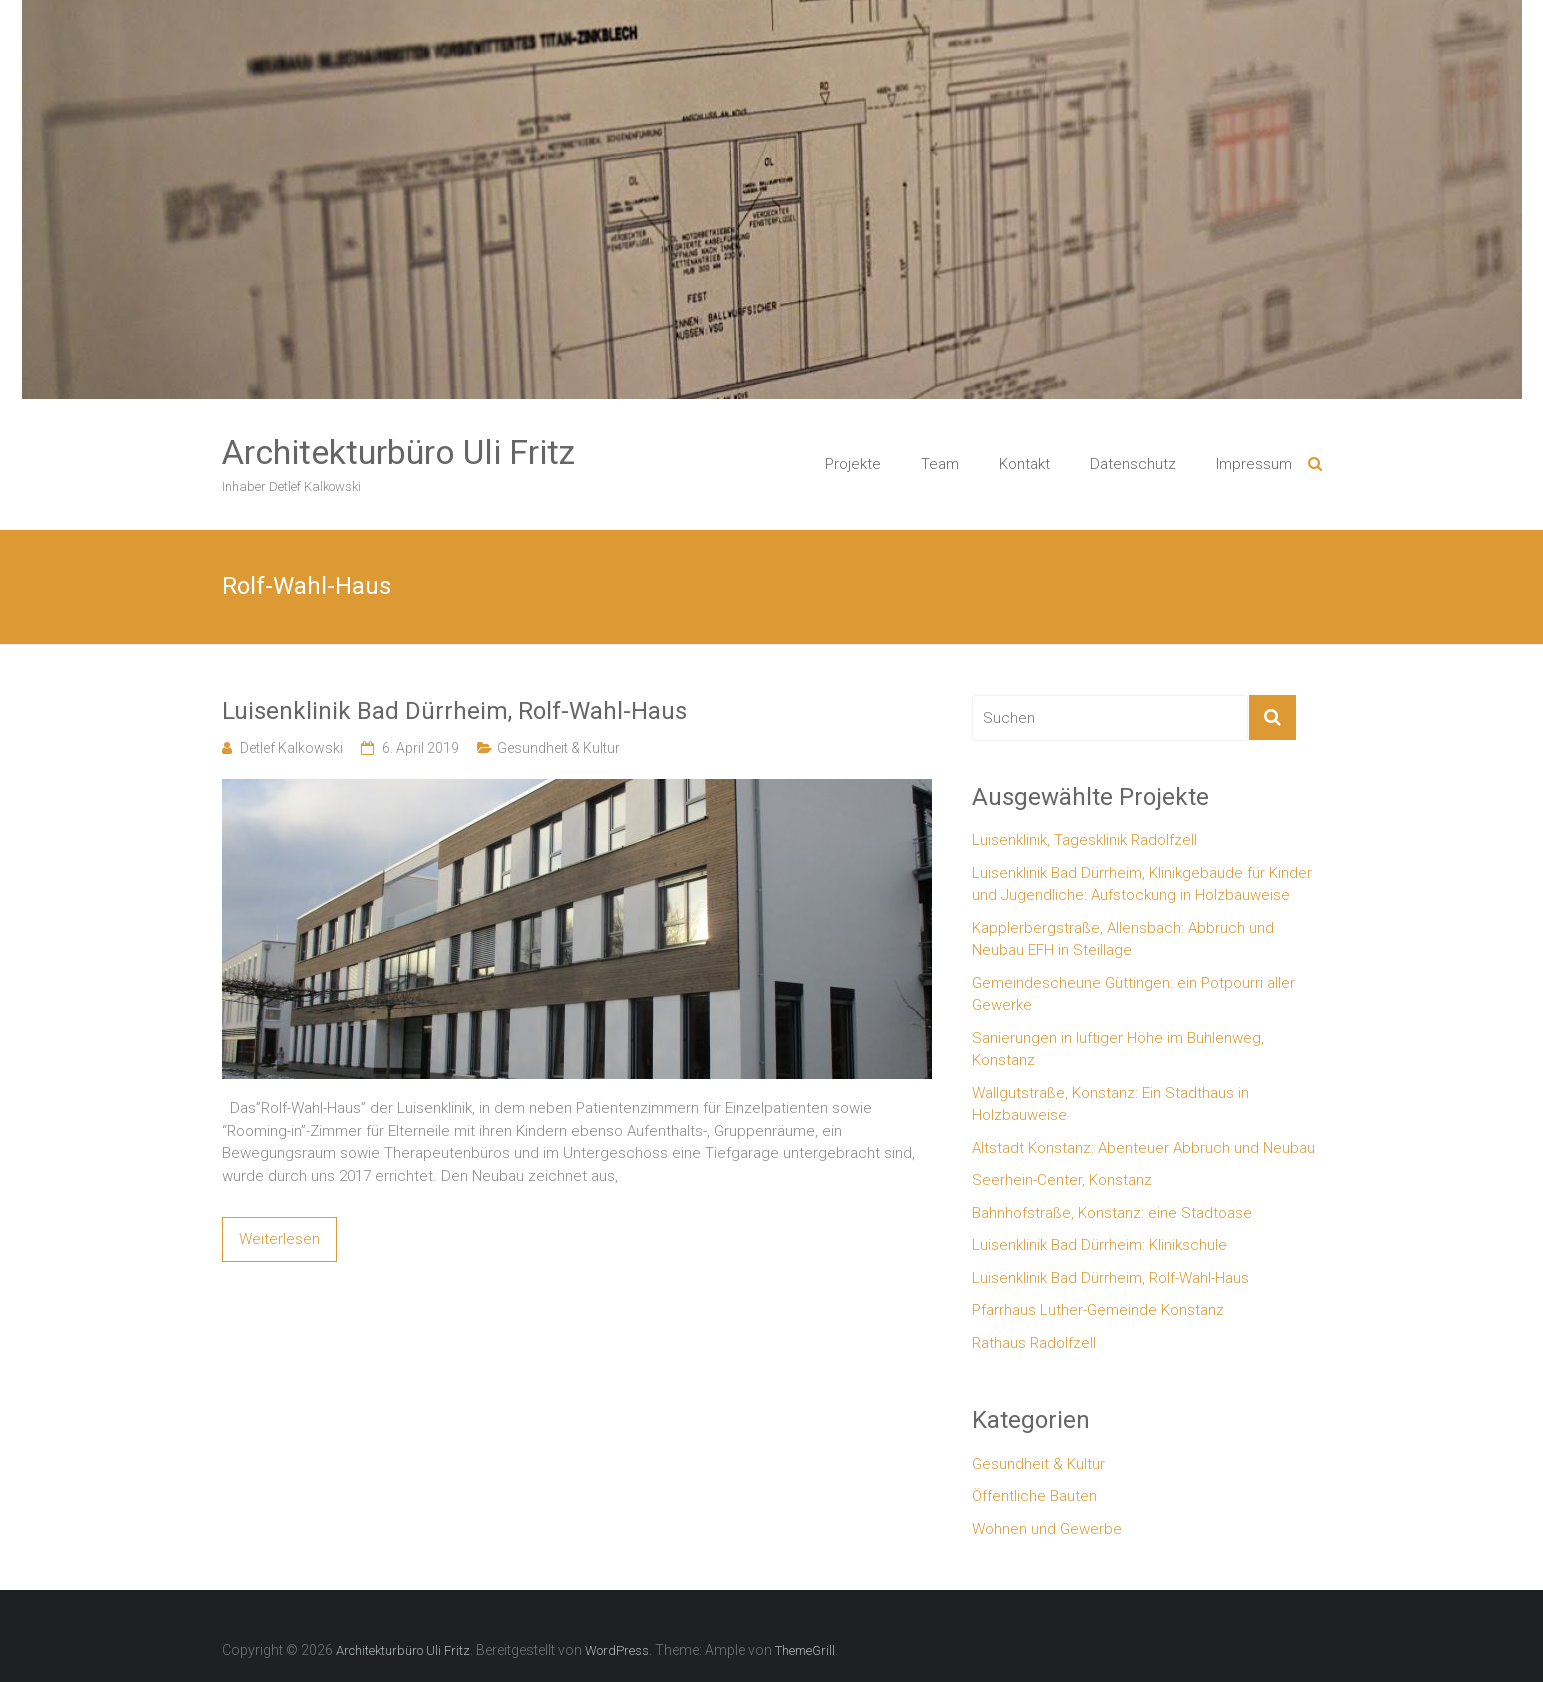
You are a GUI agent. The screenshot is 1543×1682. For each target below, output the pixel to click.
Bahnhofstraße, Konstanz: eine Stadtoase (1112, 1213)
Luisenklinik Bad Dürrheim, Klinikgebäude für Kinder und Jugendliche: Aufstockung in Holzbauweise (1142, 884)
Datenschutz (1133, 464)
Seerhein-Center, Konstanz (1062, 1180)
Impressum (1254, 464)
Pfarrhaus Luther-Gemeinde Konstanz (1098, 1310)
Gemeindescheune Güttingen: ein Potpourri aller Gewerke (1133, 994)
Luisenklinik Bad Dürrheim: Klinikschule (1099, 1245)
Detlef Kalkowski (291, 748)
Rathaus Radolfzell (1034, 1343)
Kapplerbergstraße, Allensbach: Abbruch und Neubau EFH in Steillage (1123, 939)
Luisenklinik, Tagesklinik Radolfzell (1084, 840)
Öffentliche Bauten (1034, 1496)
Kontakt (1024, 464)
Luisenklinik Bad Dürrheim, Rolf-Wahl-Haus (454, 711)
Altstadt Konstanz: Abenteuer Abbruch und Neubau (1143, 1148)
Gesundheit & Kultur (558, 748)
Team (940, 464)
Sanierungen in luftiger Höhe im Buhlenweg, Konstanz (1118, 1049)
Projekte (853, 464)
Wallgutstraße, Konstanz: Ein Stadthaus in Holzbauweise (1110, 1104)
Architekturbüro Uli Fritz (398, 452)
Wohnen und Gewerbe (1047, 1529)
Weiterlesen (279, 1239)
